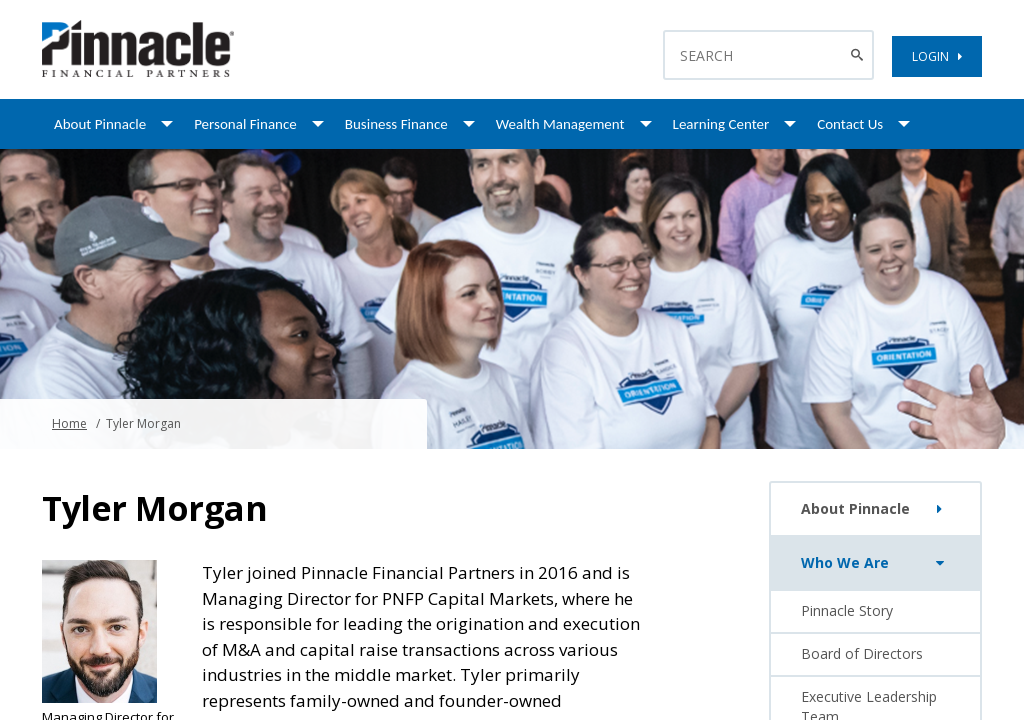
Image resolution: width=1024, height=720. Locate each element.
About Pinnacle (100, 124)
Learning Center (721, 124)
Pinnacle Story (847, 610)
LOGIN (937, 56)
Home (69, 423)
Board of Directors (862, 653)
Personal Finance (245, 124)
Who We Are (876, 563)
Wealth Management (560, 124)
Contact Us (850, 124)
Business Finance (396, 124)
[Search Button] (859, 55)
